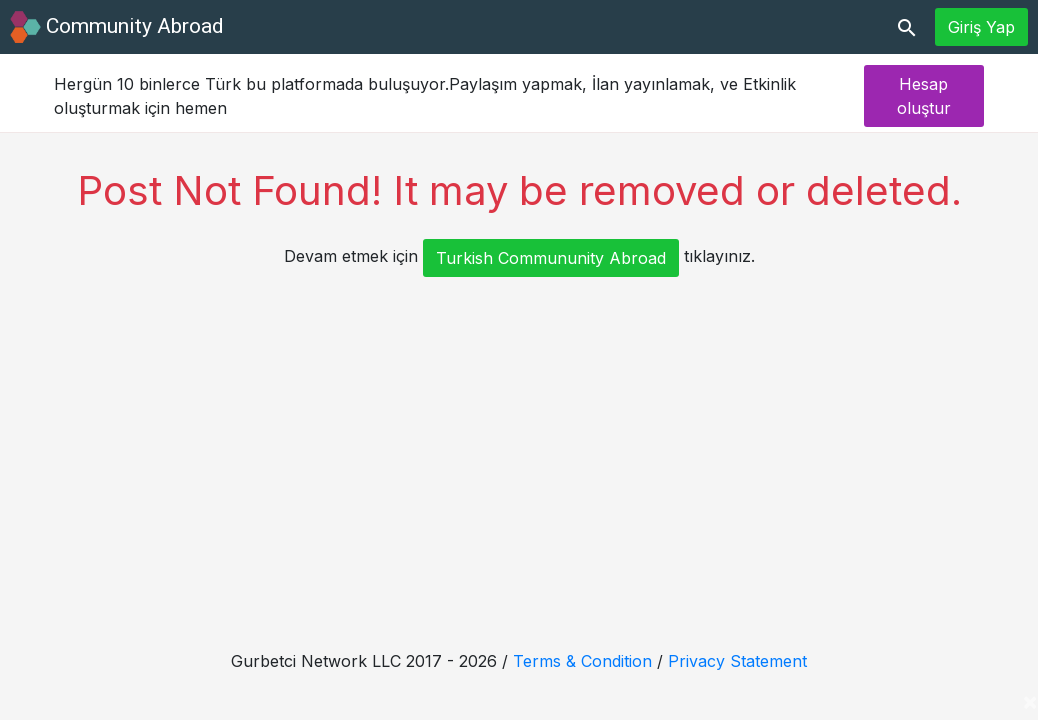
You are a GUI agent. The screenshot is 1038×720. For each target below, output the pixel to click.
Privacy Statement (737, 661)
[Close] (1030, 701)
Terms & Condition (582, 661)
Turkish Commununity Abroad (551, 258)
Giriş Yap (981, 27)
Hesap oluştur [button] (924, 96)
